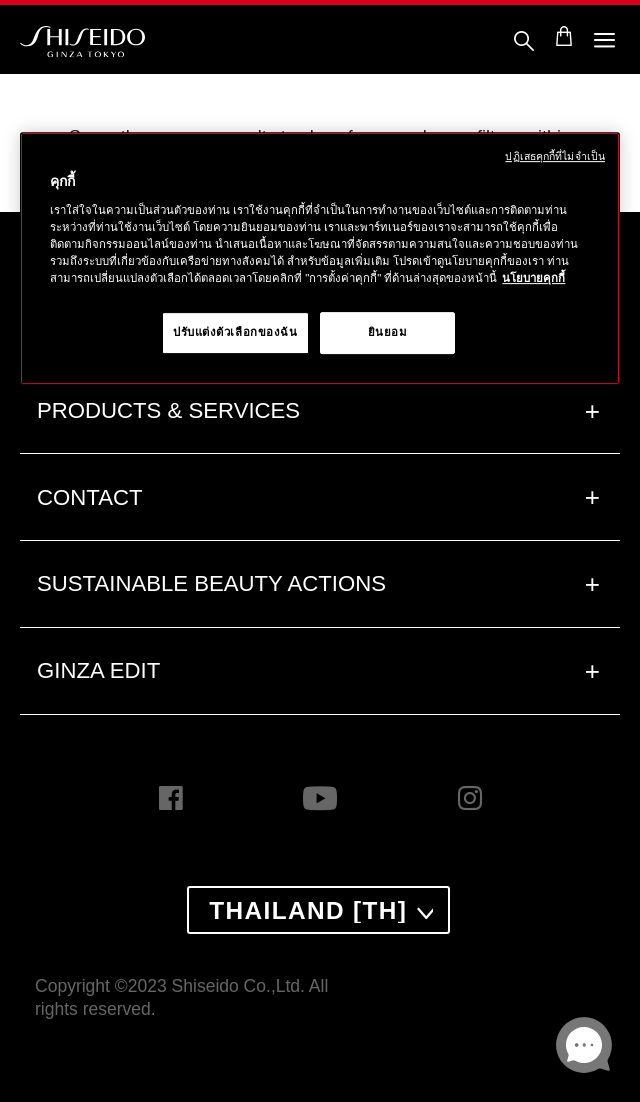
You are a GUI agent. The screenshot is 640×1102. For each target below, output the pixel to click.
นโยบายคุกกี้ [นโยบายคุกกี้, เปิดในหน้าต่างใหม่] (533, 278)
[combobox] (318, 910)
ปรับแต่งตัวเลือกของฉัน (235, 332)
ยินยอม (388, 332)
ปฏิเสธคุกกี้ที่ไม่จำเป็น (555, 156)
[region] (320, 258)
